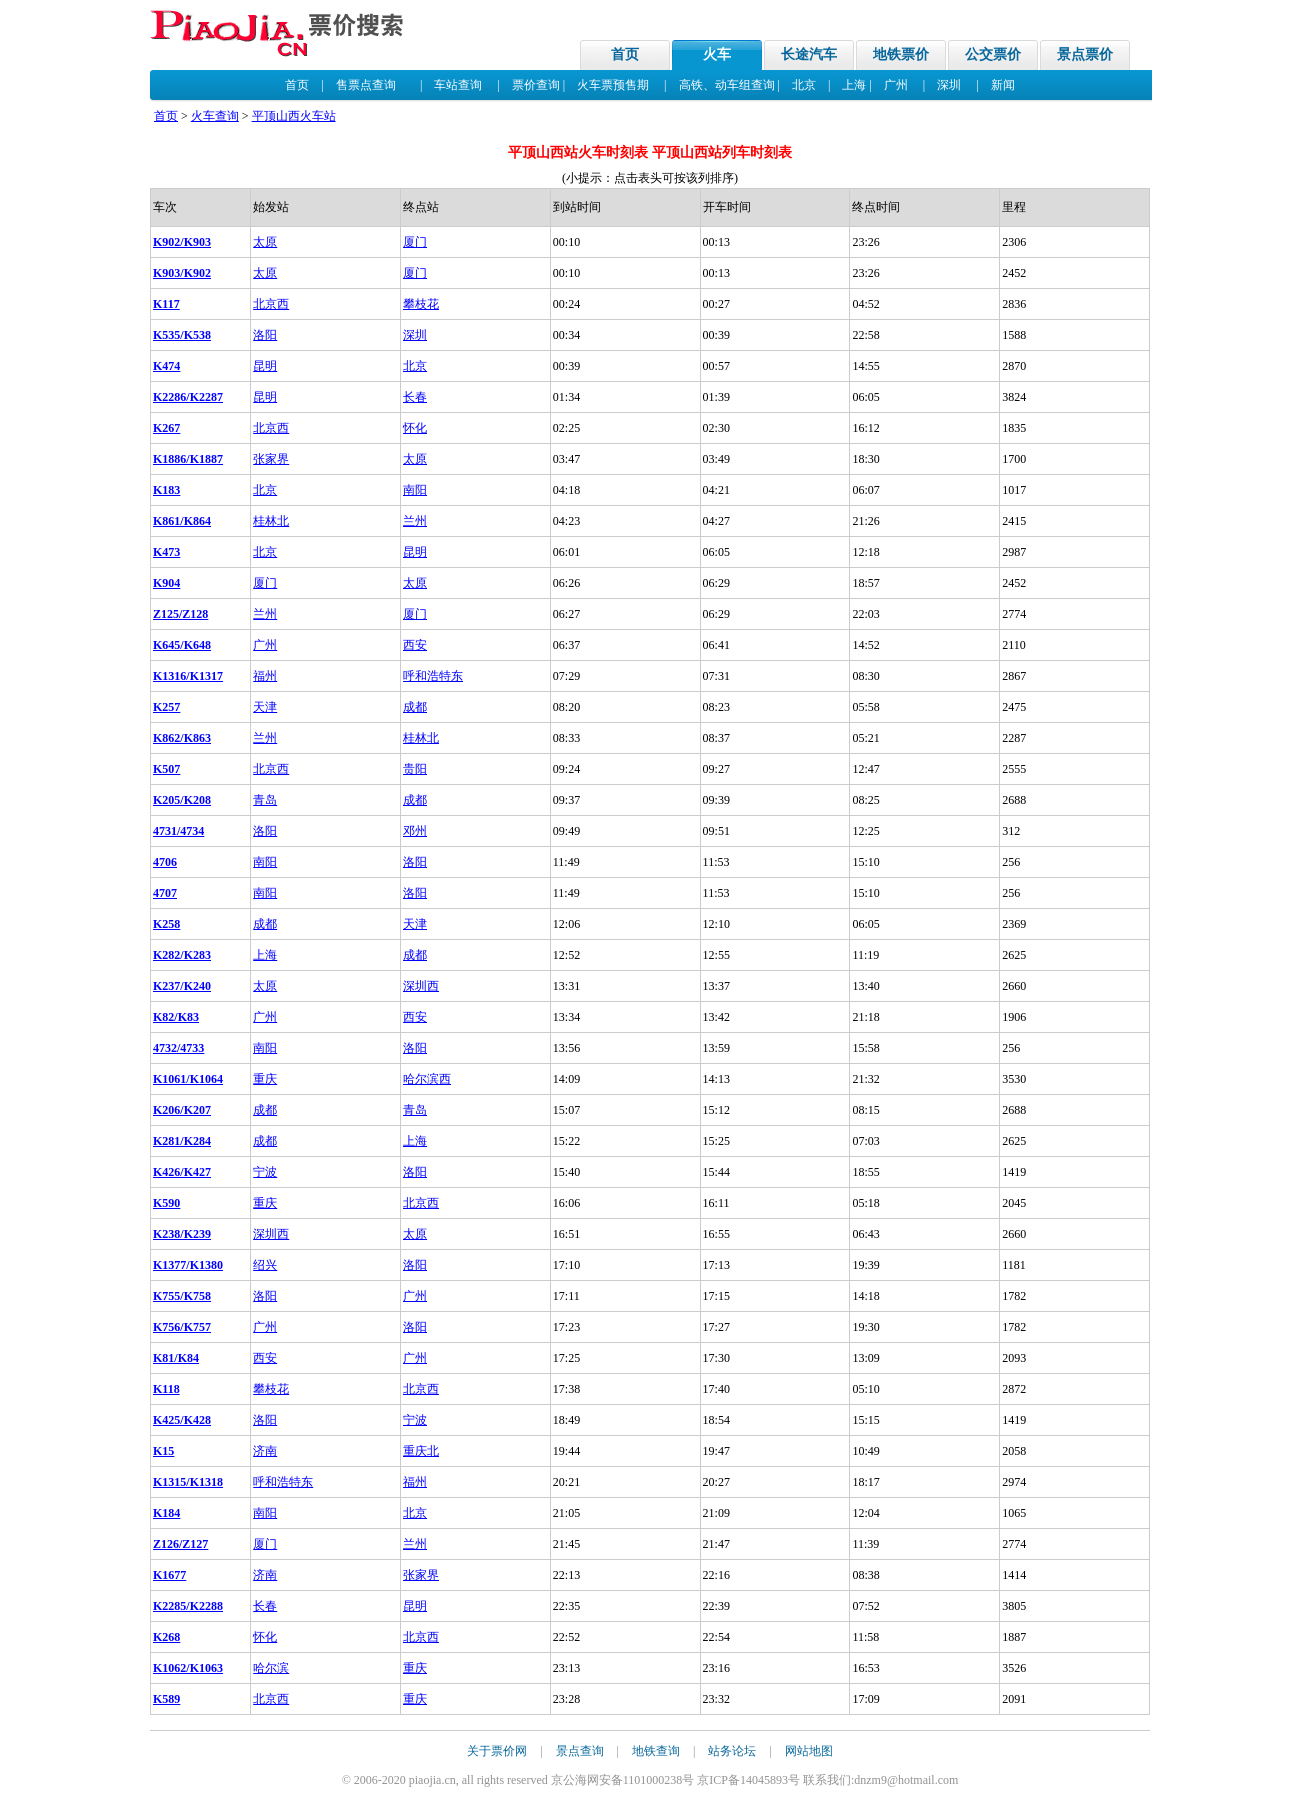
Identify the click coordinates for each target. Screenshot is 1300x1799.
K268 (166, 1637)
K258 (166, 924)
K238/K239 (182, 1234)
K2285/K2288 (188, 1606)
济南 (265, 1451)
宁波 (265, 1172)
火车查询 (215, 116)
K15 (163, 1451)
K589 (166, 1699)
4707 (165, 893)
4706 (165, 862)
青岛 (265, 800)
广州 (896, 85)
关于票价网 (497, 1751)
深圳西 (421, 986)
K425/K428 (182, 1420)
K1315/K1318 (188, 1482)
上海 (854, 85)
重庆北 (421, 1451)
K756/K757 (182, 1327)
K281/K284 (182, 1141)
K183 (166, 490)
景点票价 (1085, 54)
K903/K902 (182, 273)
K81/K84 (176, 1358)
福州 (265, 676)
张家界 (271, 459)
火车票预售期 (613, 85)
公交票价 (993, 54)
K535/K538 (182, 335)
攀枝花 (421, 304)
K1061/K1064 (188, 1079)
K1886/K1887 (188, 459)
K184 (166, 1513)
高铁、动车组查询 (727, 85)
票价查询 (536, 85)
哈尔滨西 (427, 1079)
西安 (415, 645)
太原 (265, 242)
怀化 (415, 428)
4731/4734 (178, 831)
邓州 (415, 831)
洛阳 (265, 335)
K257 (166, 707)
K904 (166, 583)
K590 (166, 1203)
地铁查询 (656, 1751)
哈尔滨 (271, 1668)
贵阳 (415, 769)
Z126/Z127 (180, 1544)
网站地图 (809, 1751)
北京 (804, 85)
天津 (265, 707)
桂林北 (271, 521)
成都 (415, 707)
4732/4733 (178, 1048)
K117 (166, 304)
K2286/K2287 (188, 397)
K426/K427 (182, 1172)
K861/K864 (182, 521)
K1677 (169, 1575)
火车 (717, 54)
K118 (166, 1389)
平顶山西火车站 (294, 116)
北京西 (271, 304)
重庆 (265, 1079)
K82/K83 (176, 1017)
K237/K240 (182, 986)
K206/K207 (182, 1110)
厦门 (415, 242)
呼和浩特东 (433, 676)
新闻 (1003, 85)
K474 (166, 366)
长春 (415, 397)
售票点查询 (366, 85)
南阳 (415, 490)
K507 (166, 769)
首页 (625, 54)
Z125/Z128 (180, 614)
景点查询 (580, 1751)
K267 (166, 428)
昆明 (265, 366)
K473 (166, 552)
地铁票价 (901, 54)
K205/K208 (182, 800)
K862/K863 (182, 738)
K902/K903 (182, 242)
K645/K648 (182, 645)
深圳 (949, 85)
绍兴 (265, 1265)
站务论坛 (732, 1751)
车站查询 (458, 85)
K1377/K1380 (188, 1265)
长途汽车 (809, 54)
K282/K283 (182, 955)
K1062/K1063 (188, 1668)
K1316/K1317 (188, 676)
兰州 (415, 521)
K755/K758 (182, 1296)
